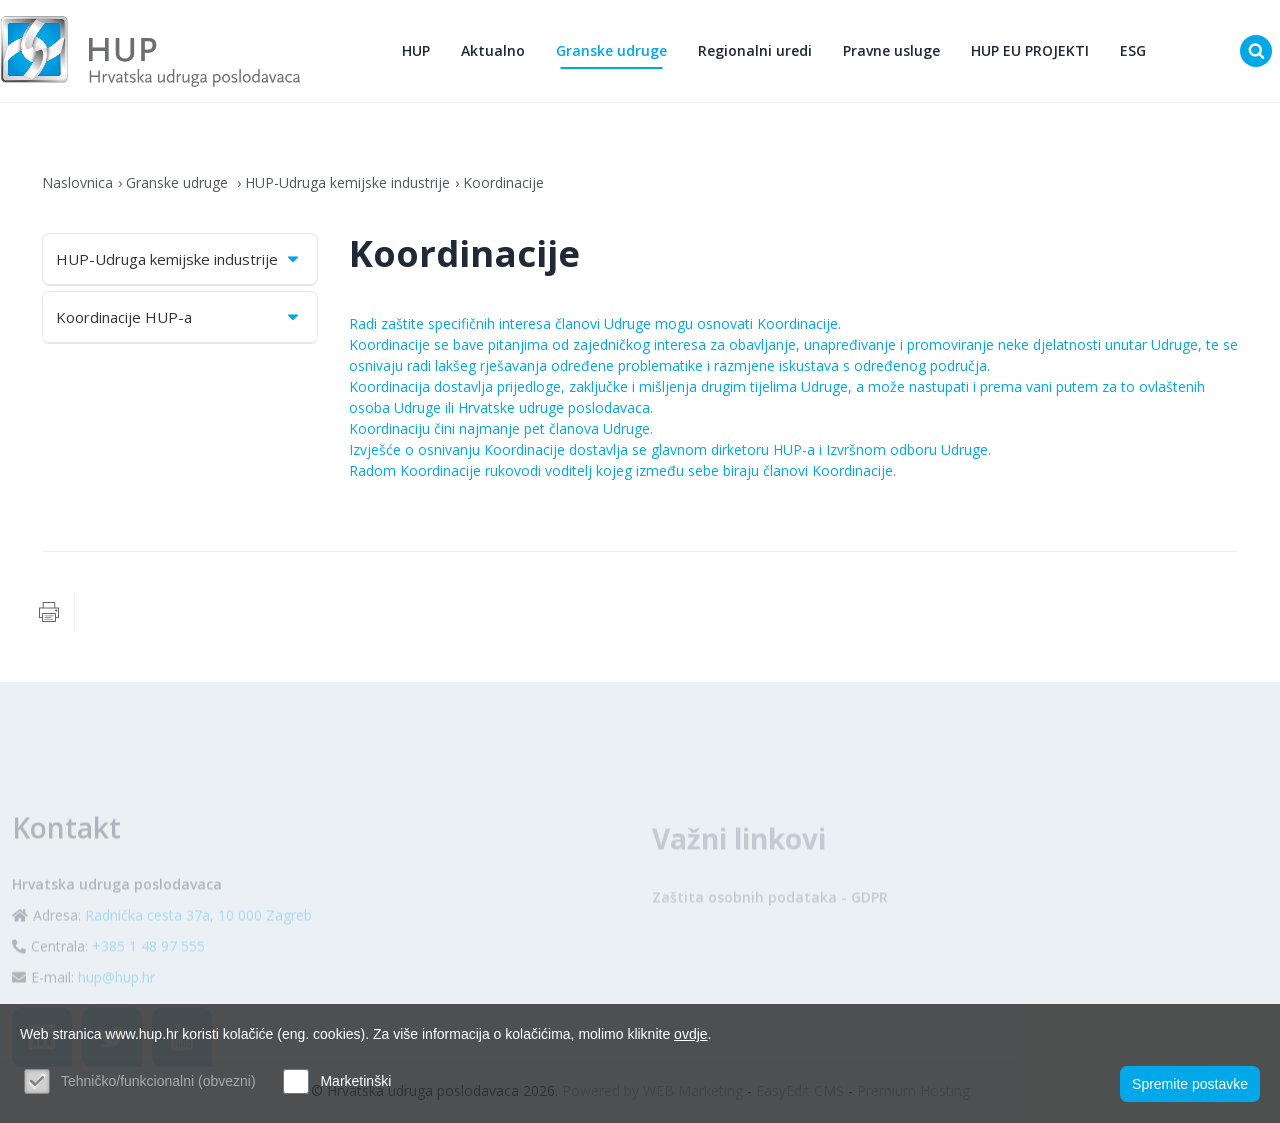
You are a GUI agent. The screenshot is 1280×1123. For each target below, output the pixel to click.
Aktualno (493, 50)
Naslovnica (77, 182)
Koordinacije (503, 182)
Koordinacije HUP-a (179, 317)
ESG (1133, 50)
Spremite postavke (1190, 1084)
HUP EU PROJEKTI (1030, 50)
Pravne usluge (891, 50)
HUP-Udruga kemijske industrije (347, 182)
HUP (416, 50)
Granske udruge (611, 50)
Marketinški (355, 1081)
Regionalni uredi (755, 50)
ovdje (690, 1034)
